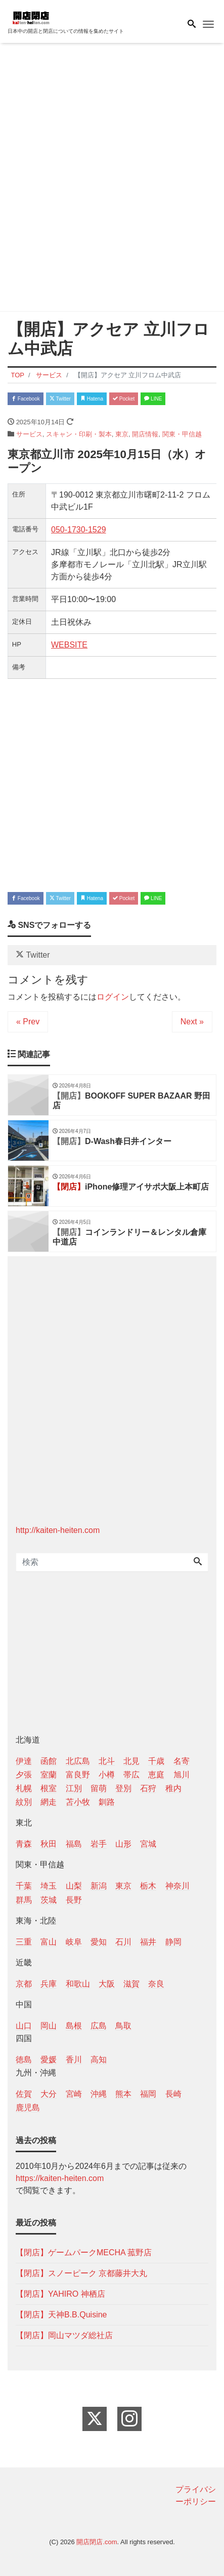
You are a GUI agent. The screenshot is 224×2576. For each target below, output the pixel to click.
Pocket (124, 399)
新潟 (99, 1885)
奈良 (156, 1983)
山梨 (74, 1885)
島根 (74, 2025)
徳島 (24, 2059)
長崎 (173, 2094)
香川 (74, 2059)
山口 (24, 2025)
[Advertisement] (112, 179)
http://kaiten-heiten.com (58, 1530)
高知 (99, 2059)
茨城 (48, 1900)
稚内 (173, 1788)
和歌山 (78, 1983)
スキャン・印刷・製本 (79, 434)
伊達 (24, 1761)
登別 (123, 1788)
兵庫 (48, 1983)
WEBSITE (69, 644)
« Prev (27, 1021)
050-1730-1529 (78, 529)
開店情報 (145, 434)
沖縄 (99, 2094)
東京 (121, 434)
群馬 (24, 1900)
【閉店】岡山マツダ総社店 (64, 2335)
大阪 (107, 1983)
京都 (24, 1983)
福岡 (148, 2094)
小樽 (107, 1774)
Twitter (60, 399)
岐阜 (74, 1942)
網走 (48, 1802)
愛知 (99, 1942)
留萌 (99, 1788)
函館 (48, 1761)
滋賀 (131, 1983)
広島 (99, 2025)
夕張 (24, 1774)
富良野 (78, 1774)
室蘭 (48, 1774)
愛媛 (48, 2059)
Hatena (91, 399)
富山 (48, 1942)
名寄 (181, 1761)
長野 (74, 1900)
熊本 (123, 2094)
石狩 (148, 1788)
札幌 (24, 1788)
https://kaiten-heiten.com (60, 2178)
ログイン (113, 997)
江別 (74, 1788)
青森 (24, 1844)
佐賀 (24, 2094)
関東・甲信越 (182, 434)
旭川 (181, 1774)
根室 (48, 1788)
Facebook (25, 399)
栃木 (148, 1885)
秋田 (48, 1844)
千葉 (24, 1885)
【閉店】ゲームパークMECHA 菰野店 (84, 2252)
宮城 (148, 1844)
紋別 (24, 1802)
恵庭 (156, 1774)
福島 (74, 1844)
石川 (123, 1942)
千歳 (156, 1761)
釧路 (107, 1802)
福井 (148, 1942)
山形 (123, 1844)
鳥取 (123, 2025)
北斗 (107, 1761)
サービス (29, 434)
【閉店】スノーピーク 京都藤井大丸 (81, 2273)
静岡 (173, 1942)
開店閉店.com (96, 2542)
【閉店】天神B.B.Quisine (61, 2314)
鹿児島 (28, 2107)
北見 (131, 1761)
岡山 (48, 2025)
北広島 (78, 1761)
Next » (192, 1021)
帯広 (131, 1774)
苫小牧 (78, 1802)
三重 (24, 1942)
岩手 (99, 1844)
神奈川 (177, 1885)
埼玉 (48, 1885)
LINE (153, 399)
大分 (48, 2094)
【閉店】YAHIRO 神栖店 (60, 2294)
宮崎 (74, 2094)
